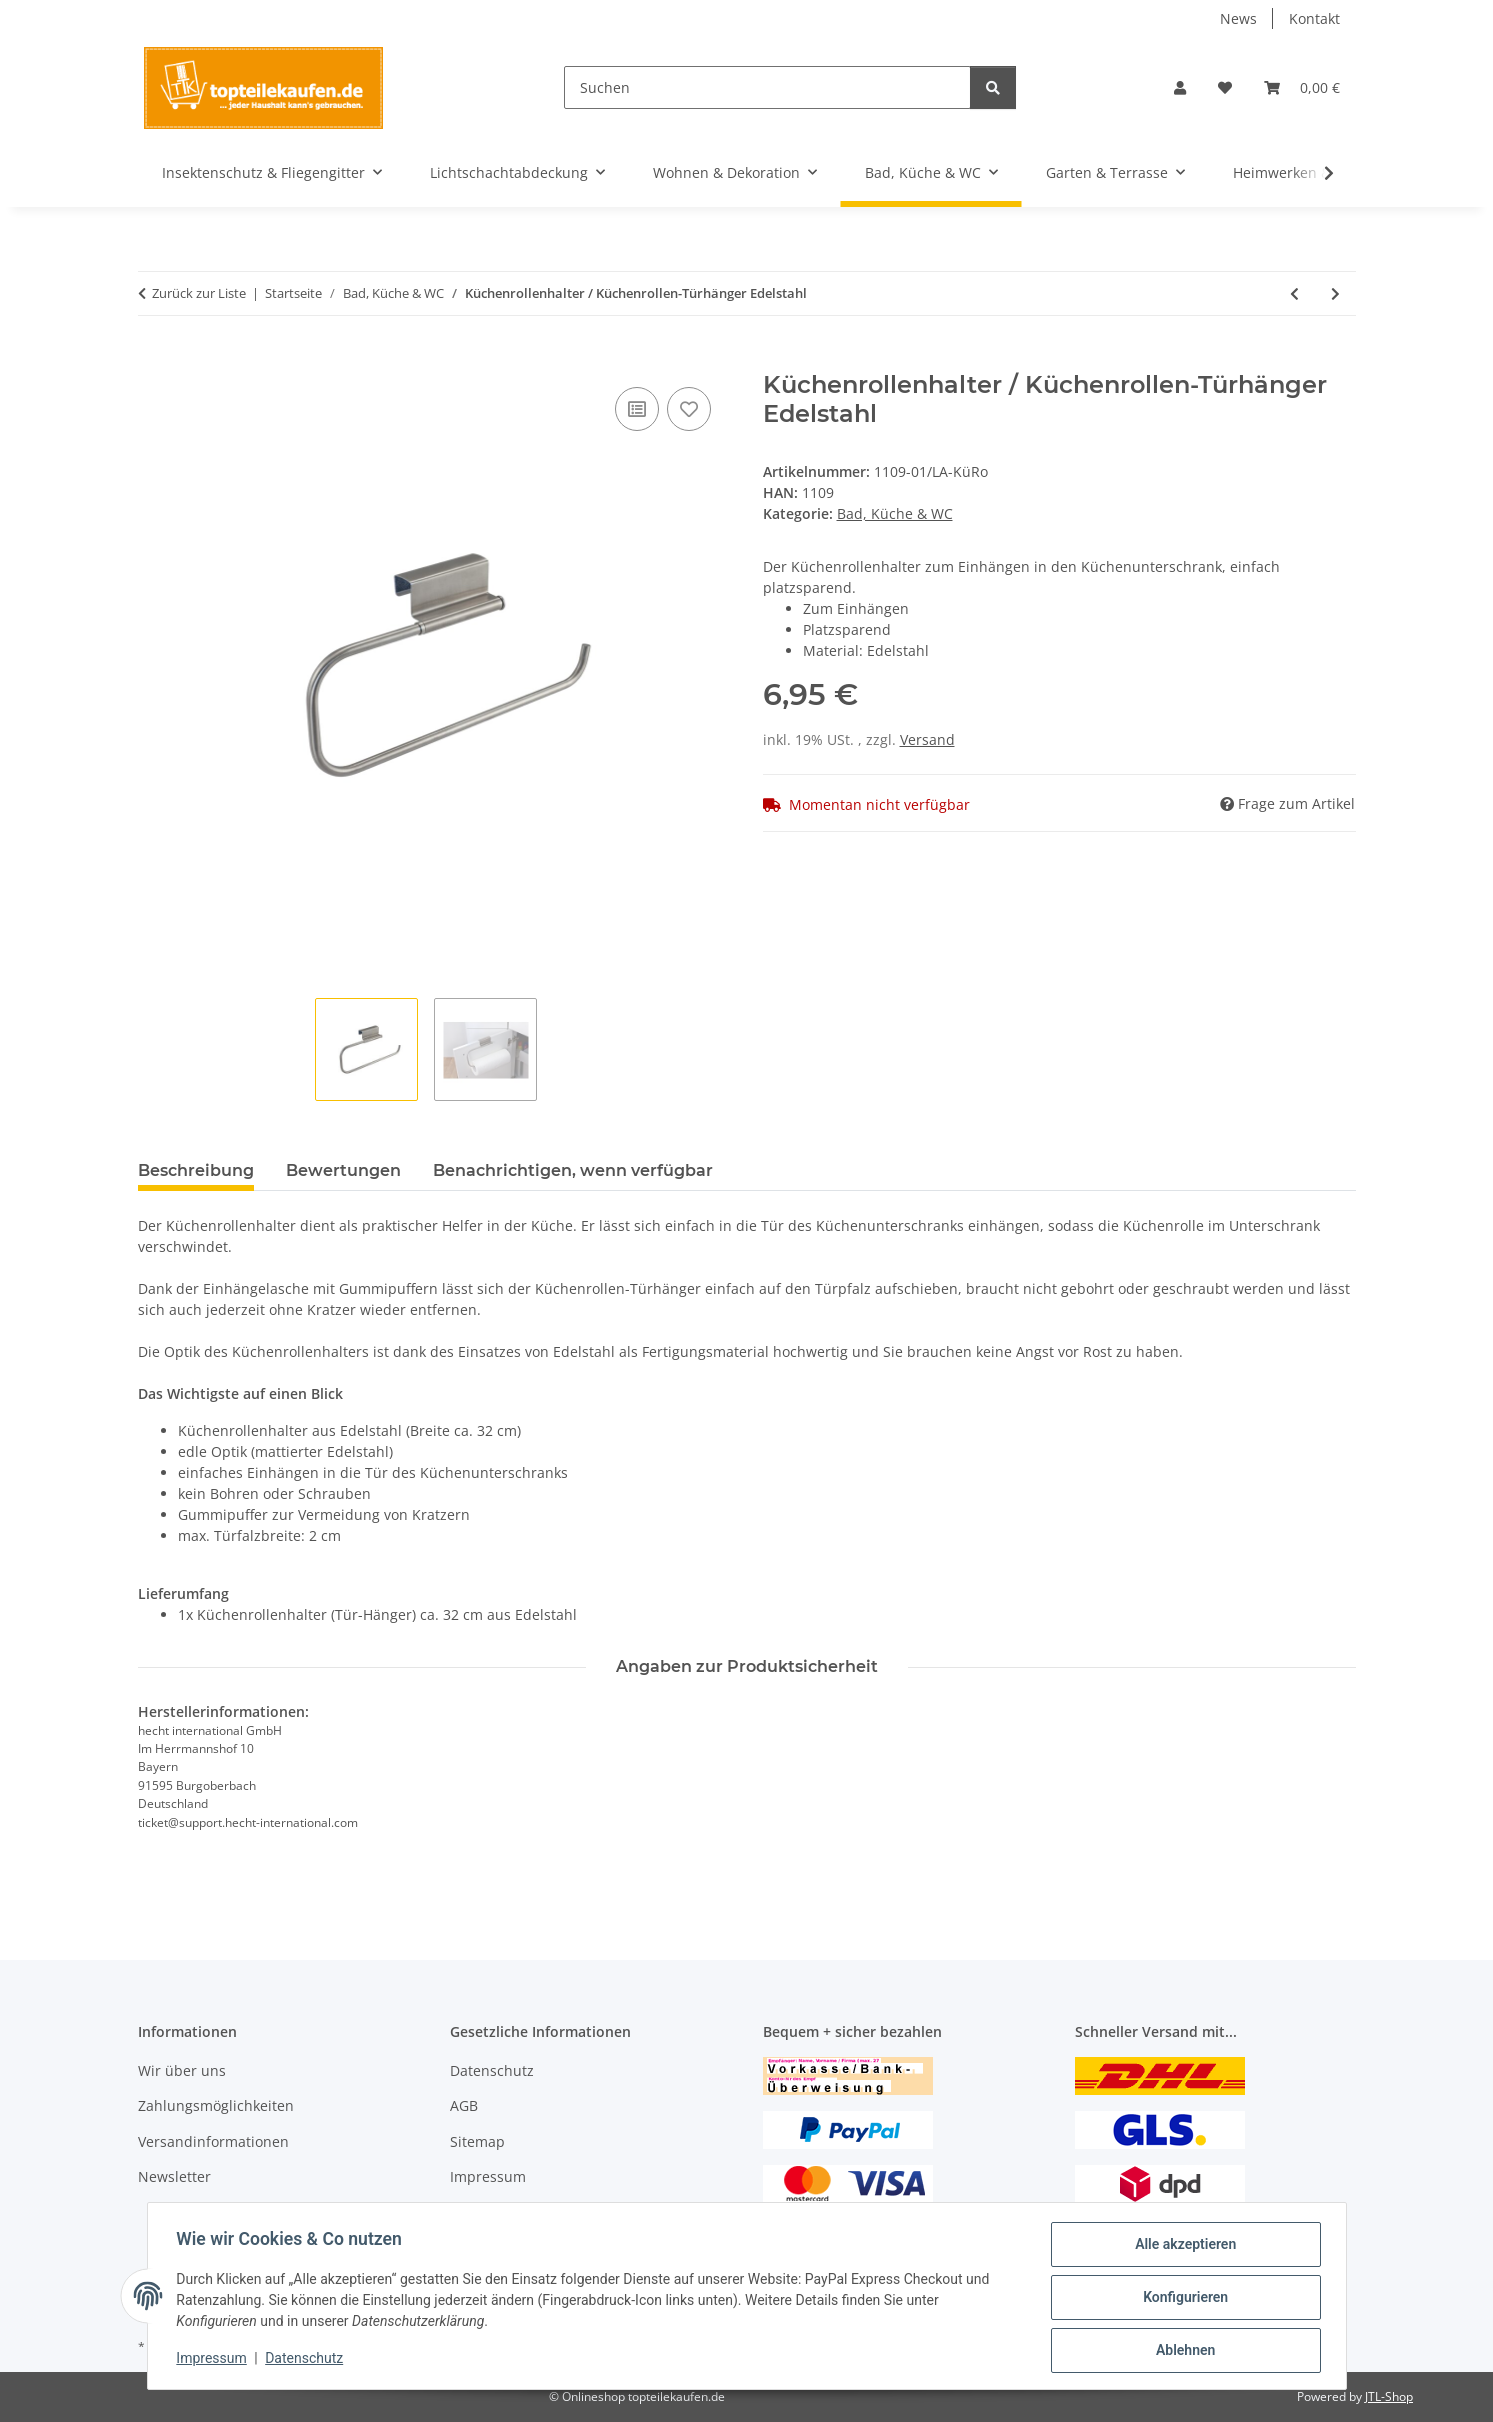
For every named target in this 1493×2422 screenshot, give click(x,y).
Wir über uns (182, 2070)
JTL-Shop (1389, 2396)
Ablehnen (1182, 2351)
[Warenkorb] (1302, 87)
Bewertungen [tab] (343, 1170)
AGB (464, 2105)
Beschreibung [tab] (196, 1170)
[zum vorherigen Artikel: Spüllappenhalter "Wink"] (1294, 293)
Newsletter (174, 2176)
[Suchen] (767, 87)
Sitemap (477, 2141)
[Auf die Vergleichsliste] (637, 409)
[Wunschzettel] (1225, 87)
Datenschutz (307, 2360)
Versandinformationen (213, 2141)
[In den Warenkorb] (154, 360)
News (1238, 18)
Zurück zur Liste (199, 293)
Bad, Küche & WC (895, 513)
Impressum (215, 2360)
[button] (1180, 87)
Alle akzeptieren (1182, 2247)
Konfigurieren (1182, 2299)
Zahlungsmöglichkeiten (216, 2105)
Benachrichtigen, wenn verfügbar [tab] (573, 1170)
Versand (927, 739)
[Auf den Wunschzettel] (689, 409)
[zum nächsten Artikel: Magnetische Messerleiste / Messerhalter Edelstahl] (1335, 293)
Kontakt (1314, 18)
